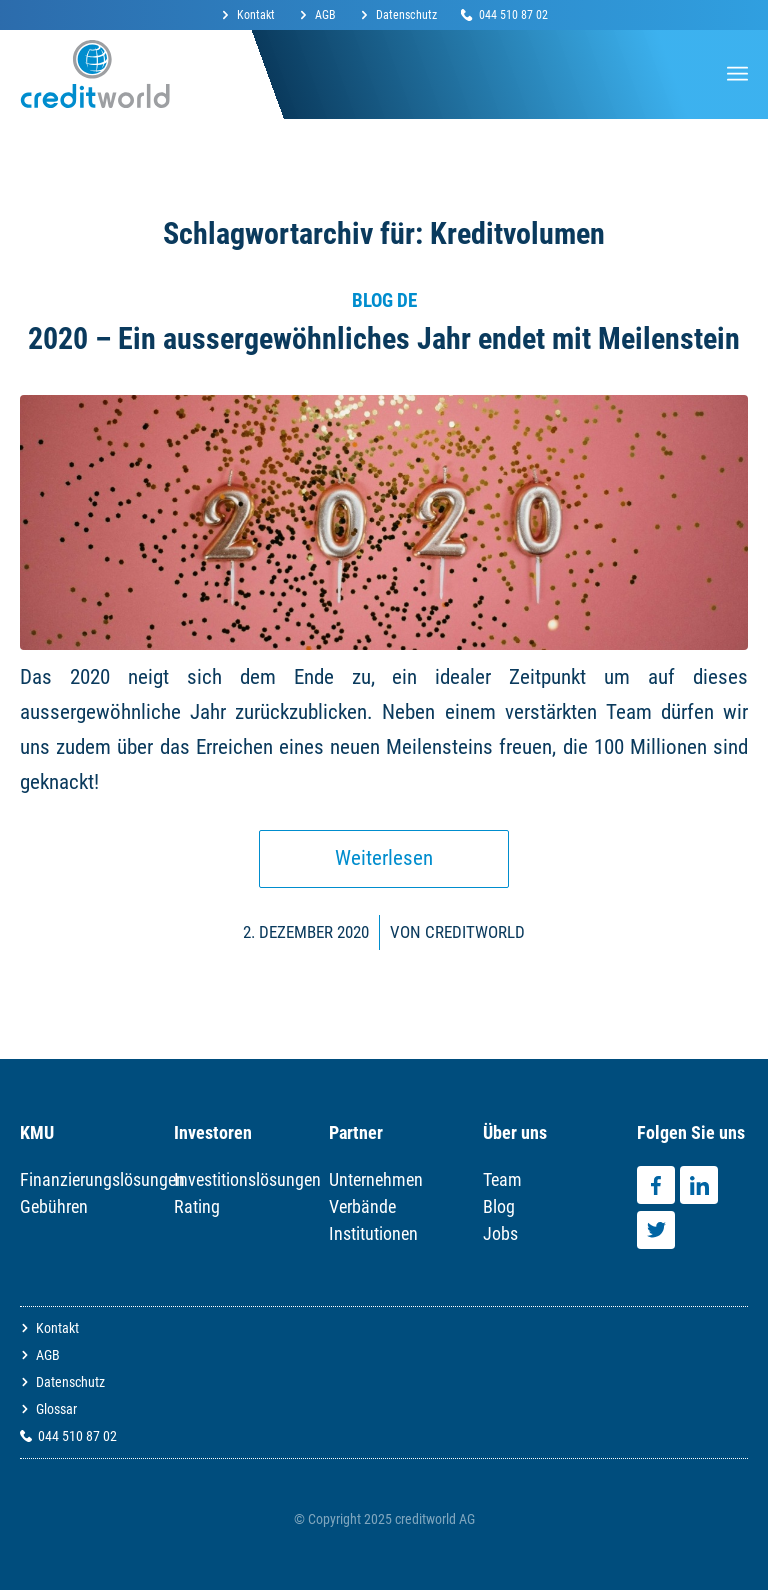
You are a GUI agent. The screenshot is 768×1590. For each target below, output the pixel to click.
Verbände (362, 1206)
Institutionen (373, 1233)
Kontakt (256, 15)
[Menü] (737, 74)
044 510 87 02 (513, 15)
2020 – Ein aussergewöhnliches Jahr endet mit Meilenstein (384, 338)
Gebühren (54, 1206)
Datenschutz (406, 15)
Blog (499, 1206)
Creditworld (475, 932)
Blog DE (384, 301)
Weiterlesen (384, 858)
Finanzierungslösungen (102, 1179)
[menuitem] (254, 15)
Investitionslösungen (247, 1179)
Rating (197, 1206)
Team (502, 1179)
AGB (325, 15)
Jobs (500, 1233)
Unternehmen (376, 1179)
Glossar (56, 1409)
